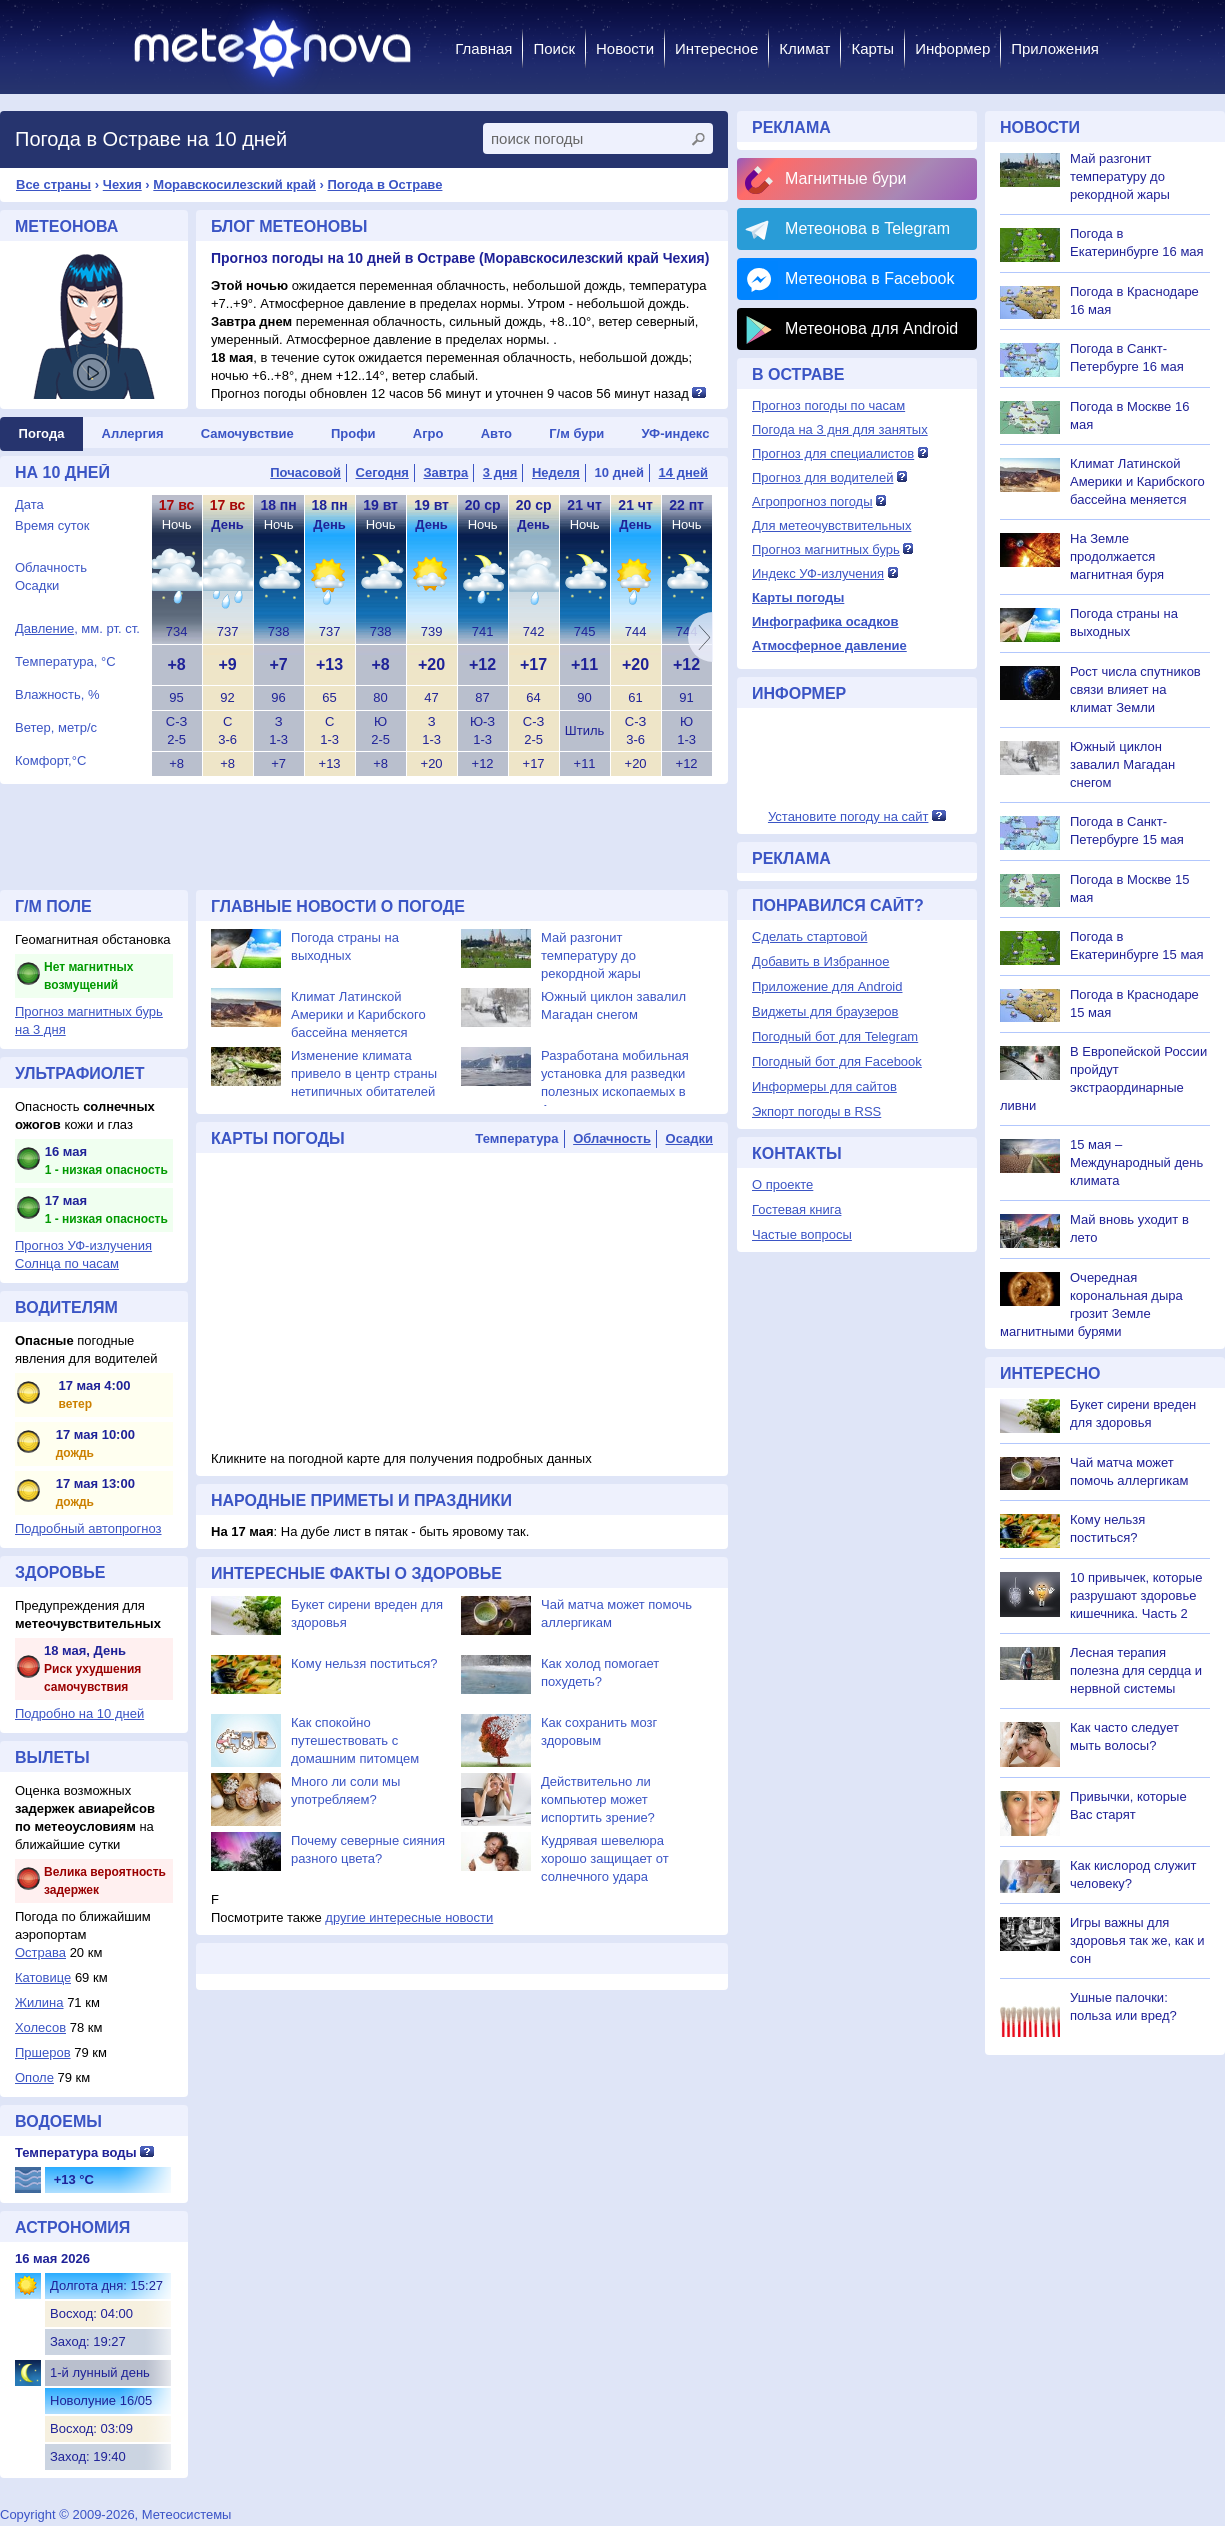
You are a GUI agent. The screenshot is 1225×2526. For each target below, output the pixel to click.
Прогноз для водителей (822, 477)
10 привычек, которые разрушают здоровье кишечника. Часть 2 (1136, 1595)
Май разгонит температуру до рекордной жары (591, 955)
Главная (483, 48)
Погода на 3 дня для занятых (840, 429)
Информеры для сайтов (824, 1086)
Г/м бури (576, 433)
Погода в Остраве (385, 184)
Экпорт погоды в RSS (816, 1111)
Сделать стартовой (809, 936)
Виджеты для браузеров (825, 1011)
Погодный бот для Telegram (835, 1036)
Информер (952, 48)
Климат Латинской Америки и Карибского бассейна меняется (358, 1014)
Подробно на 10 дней (79, 1713)
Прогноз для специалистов (833, 453)
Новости (625, 48)
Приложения (1055, 48)
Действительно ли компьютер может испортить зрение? (598, 1799)
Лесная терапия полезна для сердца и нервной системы (1136, 1670)
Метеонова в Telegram (867, 228)
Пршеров (43, 2052)
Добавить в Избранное (820, 961)
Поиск (554, 48)
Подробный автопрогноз (88, 1528)
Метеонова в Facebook (869, 278)
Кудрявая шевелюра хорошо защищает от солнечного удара (605, 1858)
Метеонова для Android (871, 328)
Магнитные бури (846, 178)
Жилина (39, 2002)
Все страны (53, 184)
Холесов (40, 2027)
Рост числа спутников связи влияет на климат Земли (1135, 689)
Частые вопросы (802, 1234)
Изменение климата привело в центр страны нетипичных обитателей (364, 1073)
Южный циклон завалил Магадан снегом (1122, 764)
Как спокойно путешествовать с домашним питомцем (355, 1740)
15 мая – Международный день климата (1136, 1162)
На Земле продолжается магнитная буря (1117, 556)
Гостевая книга (796, 1209)
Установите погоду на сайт (848, 816)
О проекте (782, 1184)
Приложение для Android (827, 986)
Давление (44, 628)
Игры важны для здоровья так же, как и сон (1137, 1940)
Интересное (716, 48)
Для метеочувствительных (831, 525)
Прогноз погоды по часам (828, 405)
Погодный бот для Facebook (837, 1061)
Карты (872, 48)
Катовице (43, 1977)
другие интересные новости (409, 1917)
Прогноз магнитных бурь (826, 549)
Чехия (122, 184)
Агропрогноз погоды (812, 501)
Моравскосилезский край (234, 184)
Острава (40, 1952)
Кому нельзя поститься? (364, 1663)
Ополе (34, 2077)
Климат (804, 48)
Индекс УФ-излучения (818, 573)
